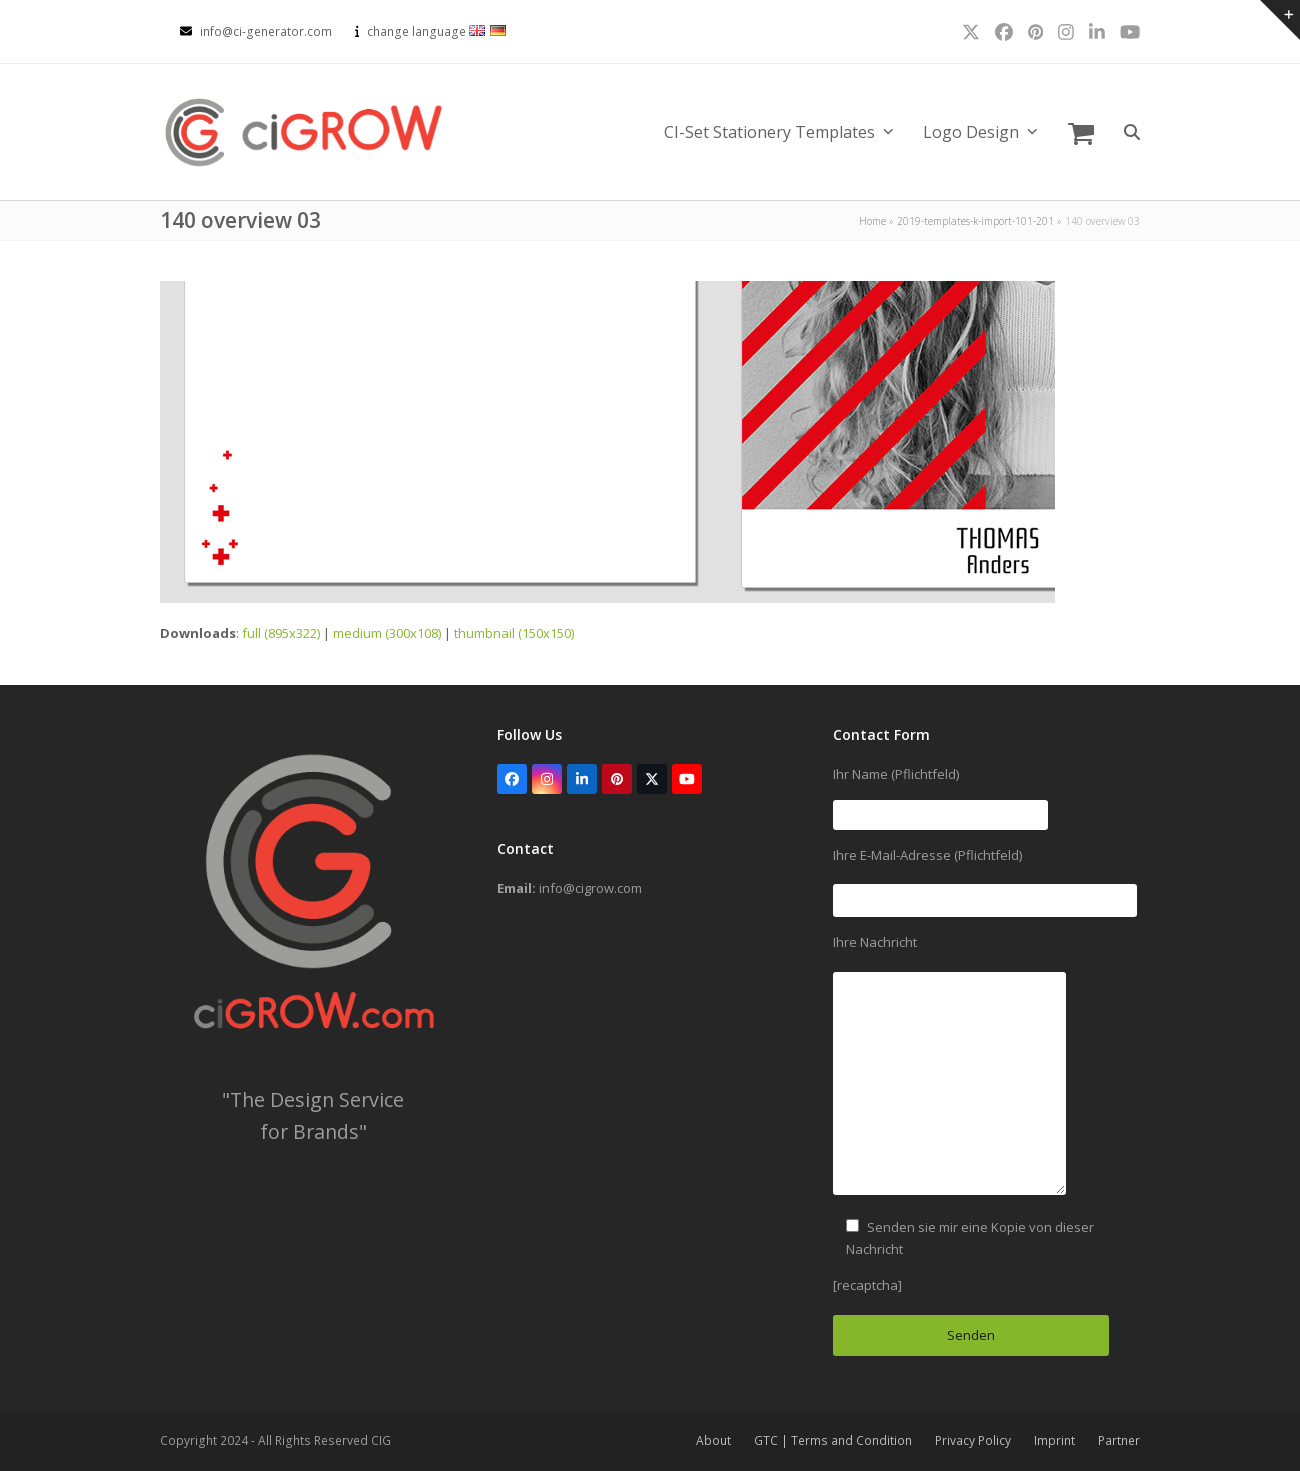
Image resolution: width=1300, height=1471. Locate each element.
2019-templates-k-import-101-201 (975, 221)
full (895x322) (281, 633)
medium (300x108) (387, 633)
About (713, 1440)
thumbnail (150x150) (514, 633)
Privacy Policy (973, 1440)
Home (872, 221)
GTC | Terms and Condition (833, 1440)
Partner (1119, 1440)
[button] (1081, 132)
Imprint (1054, 1440)
